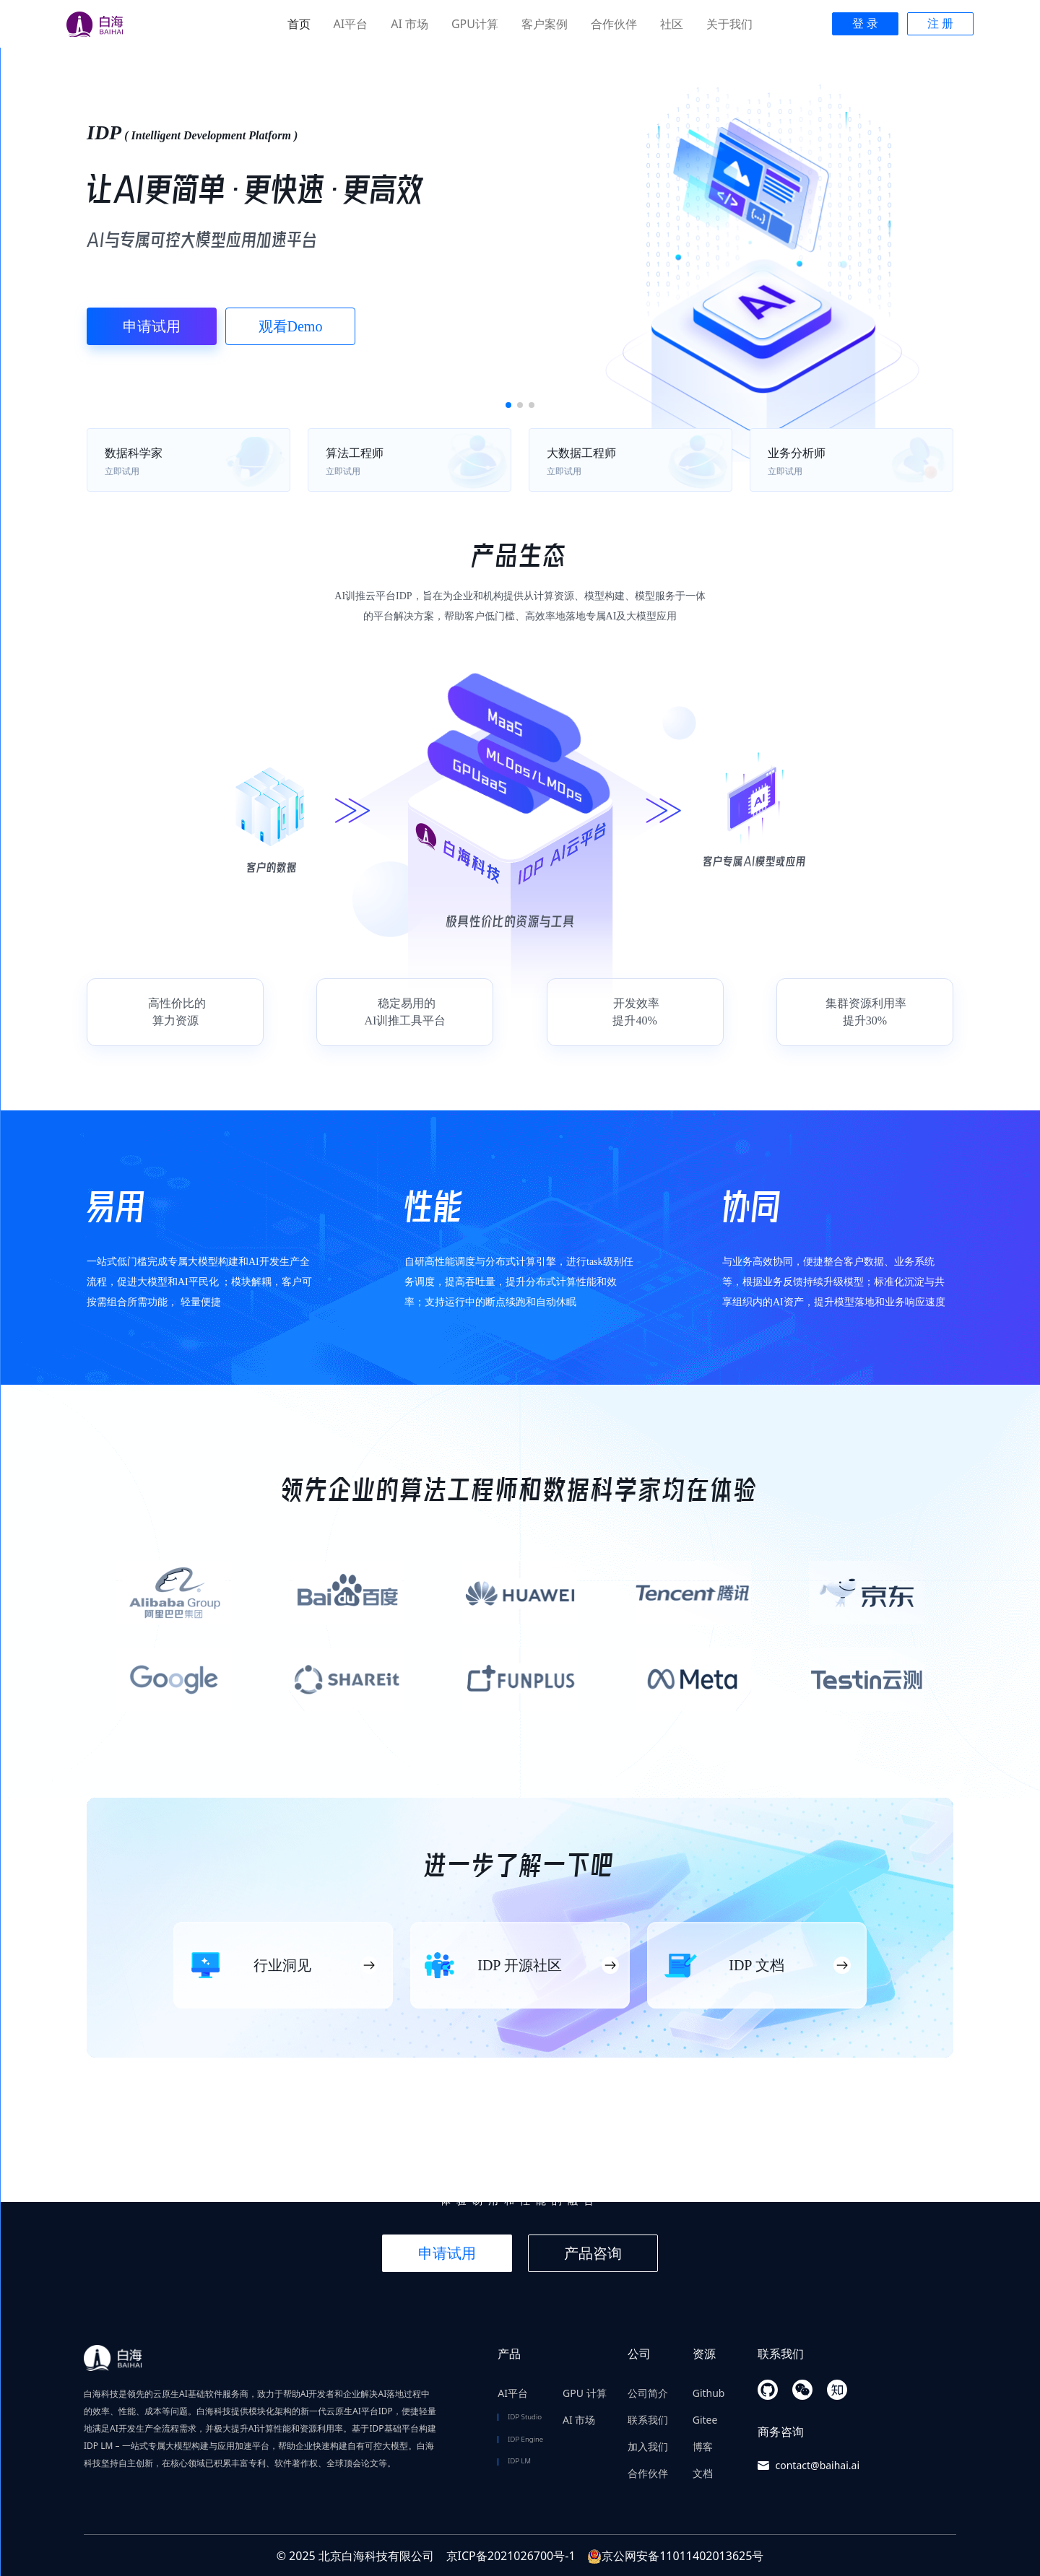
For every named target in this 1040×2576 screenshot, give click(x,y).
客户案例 (544, 24)
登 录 (865, 23)
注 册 (940, 23)
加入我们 (648, 2446)
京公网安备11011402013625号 (675, 2556)
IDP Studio (525, 2416)
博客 (703, 2446)
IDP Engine (525, 2439)
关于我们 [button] (729, 24)
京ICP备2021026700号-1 (511, 2556)
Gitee (705, 2420)
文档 (703, 2473)
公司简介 (648, 2393)
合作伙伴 (614, 24)
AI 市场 (409, 24)
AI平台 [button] (351, 24)
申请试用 (152, 326)
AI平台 (513, 2393)
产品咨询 (593, 2253)
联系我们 (648, 2420)
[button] (508, 405)
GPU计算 (474, 24)
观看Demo (291, 326)
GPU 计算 (585, 2393)
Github (709, 2393)
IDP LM (519, 2461)
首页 (299, 24)
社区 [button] (671, 24)
